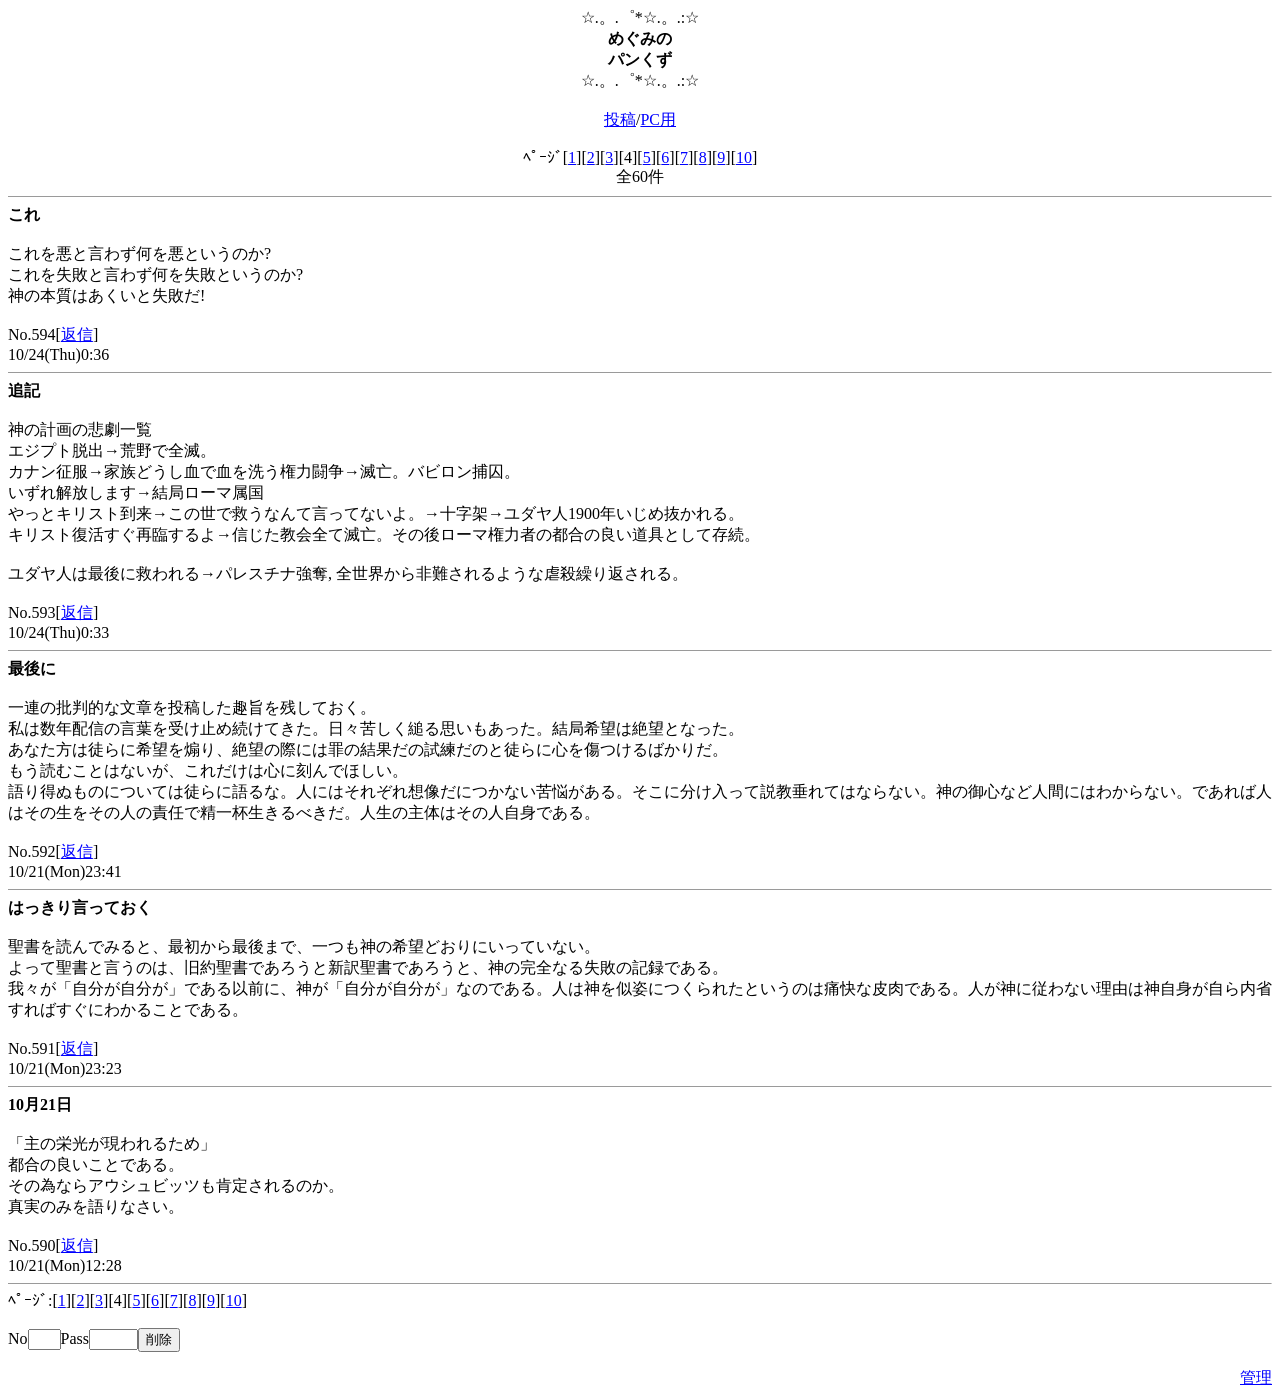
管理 (1256, 1377)
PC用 (658, 119)
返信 (77, 334)
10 (744, 157)
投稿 (620, 119)
